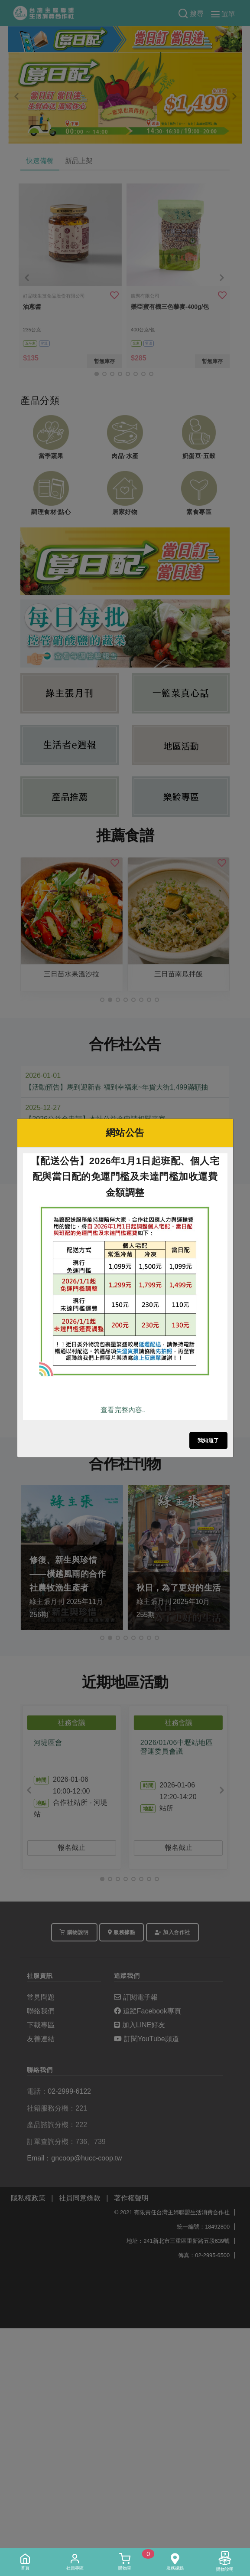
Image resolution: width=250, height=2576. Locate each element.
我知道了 (208, 1440)
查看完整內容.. (123, 1410)
